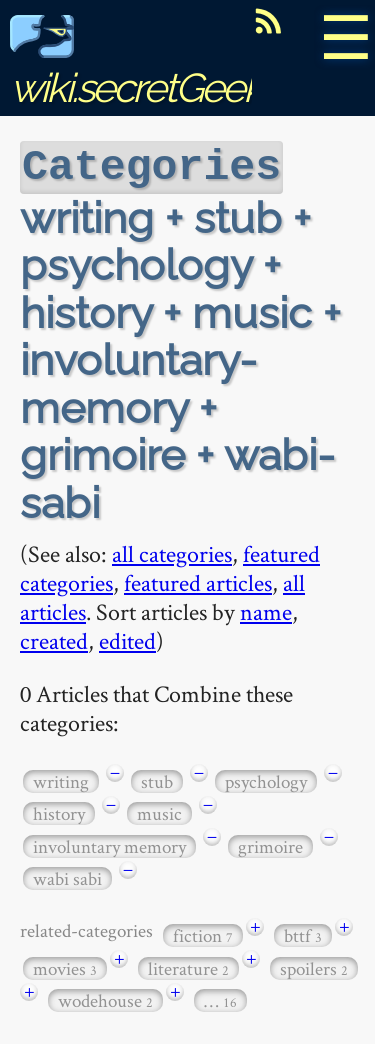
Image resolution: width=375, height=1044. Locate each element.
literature (188, 966)
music (159, 811)
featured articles (198, 580)
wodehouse (105, 998)
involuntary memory (109, 844)
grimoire (270, 844)
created (54, 638)
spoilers (314, 966)
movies (65, 966)
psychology (266, 779)
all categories (172, 551)
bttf (303, 933)
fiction (203, 933)
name (266, 609)
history (59, 811)
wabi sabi (67, 876)
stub (157, 779)
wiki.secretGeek (136, 65)
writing (61, 779)
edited (127, 638)
